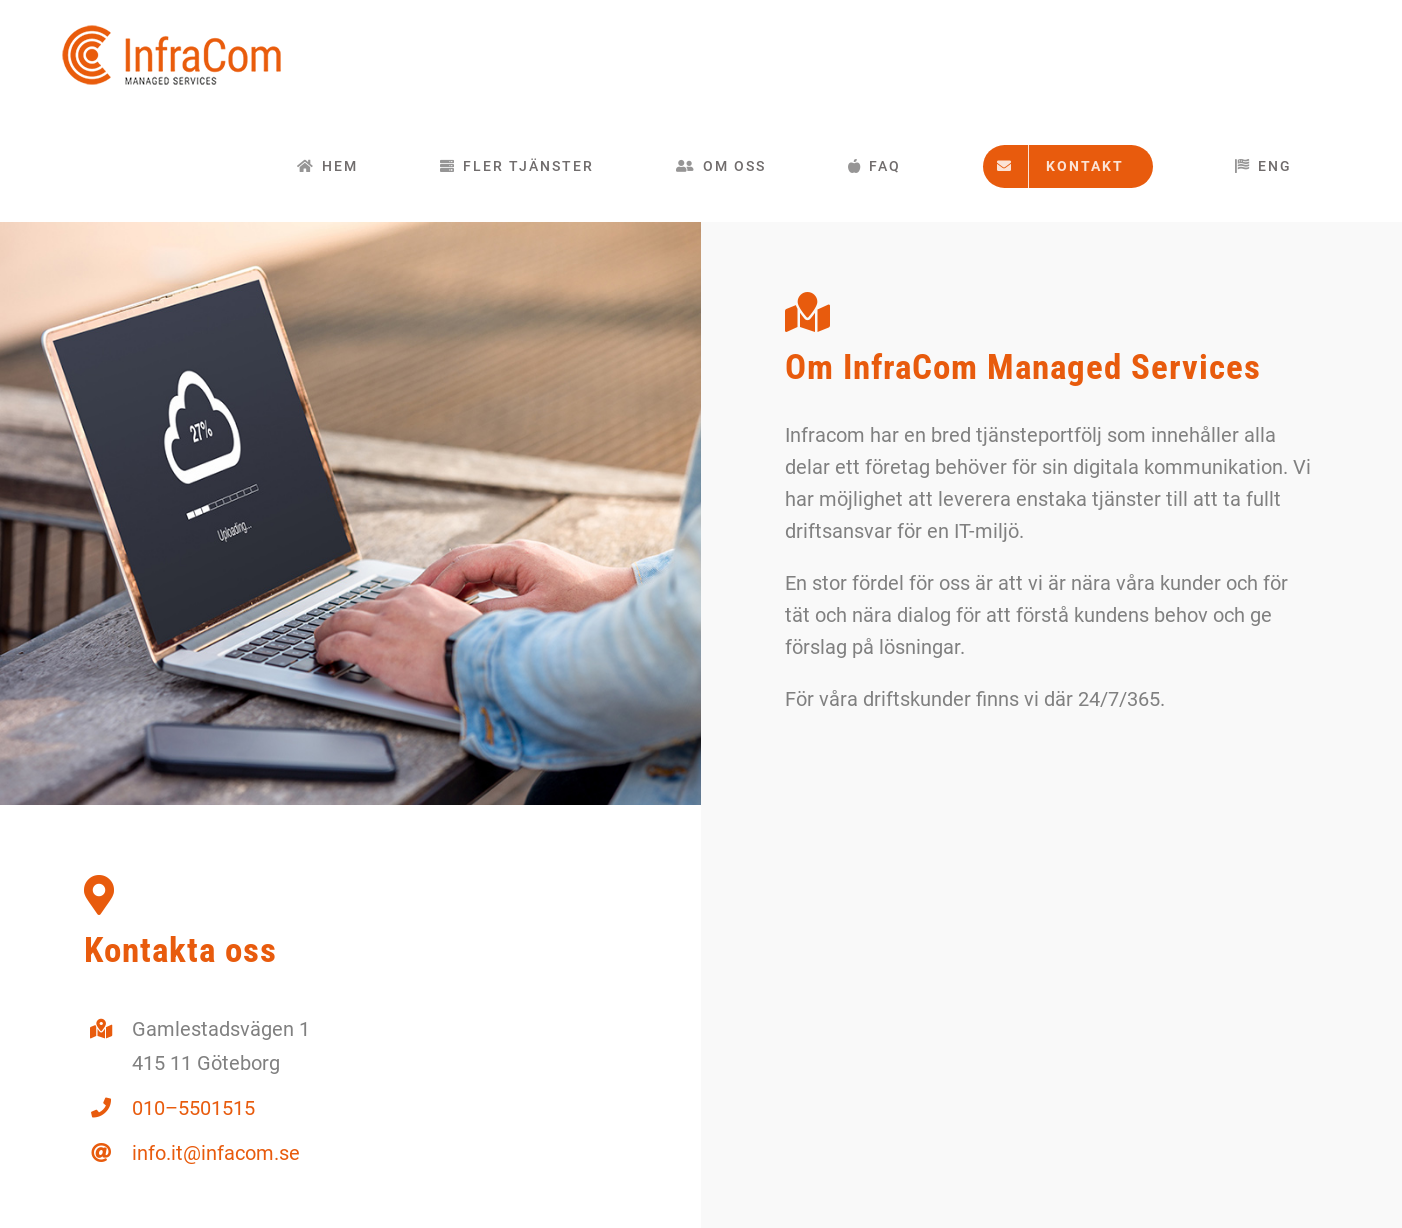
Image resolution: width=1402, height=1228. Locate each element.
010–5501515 (193, 1108)
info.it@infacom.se (216, 1153)
